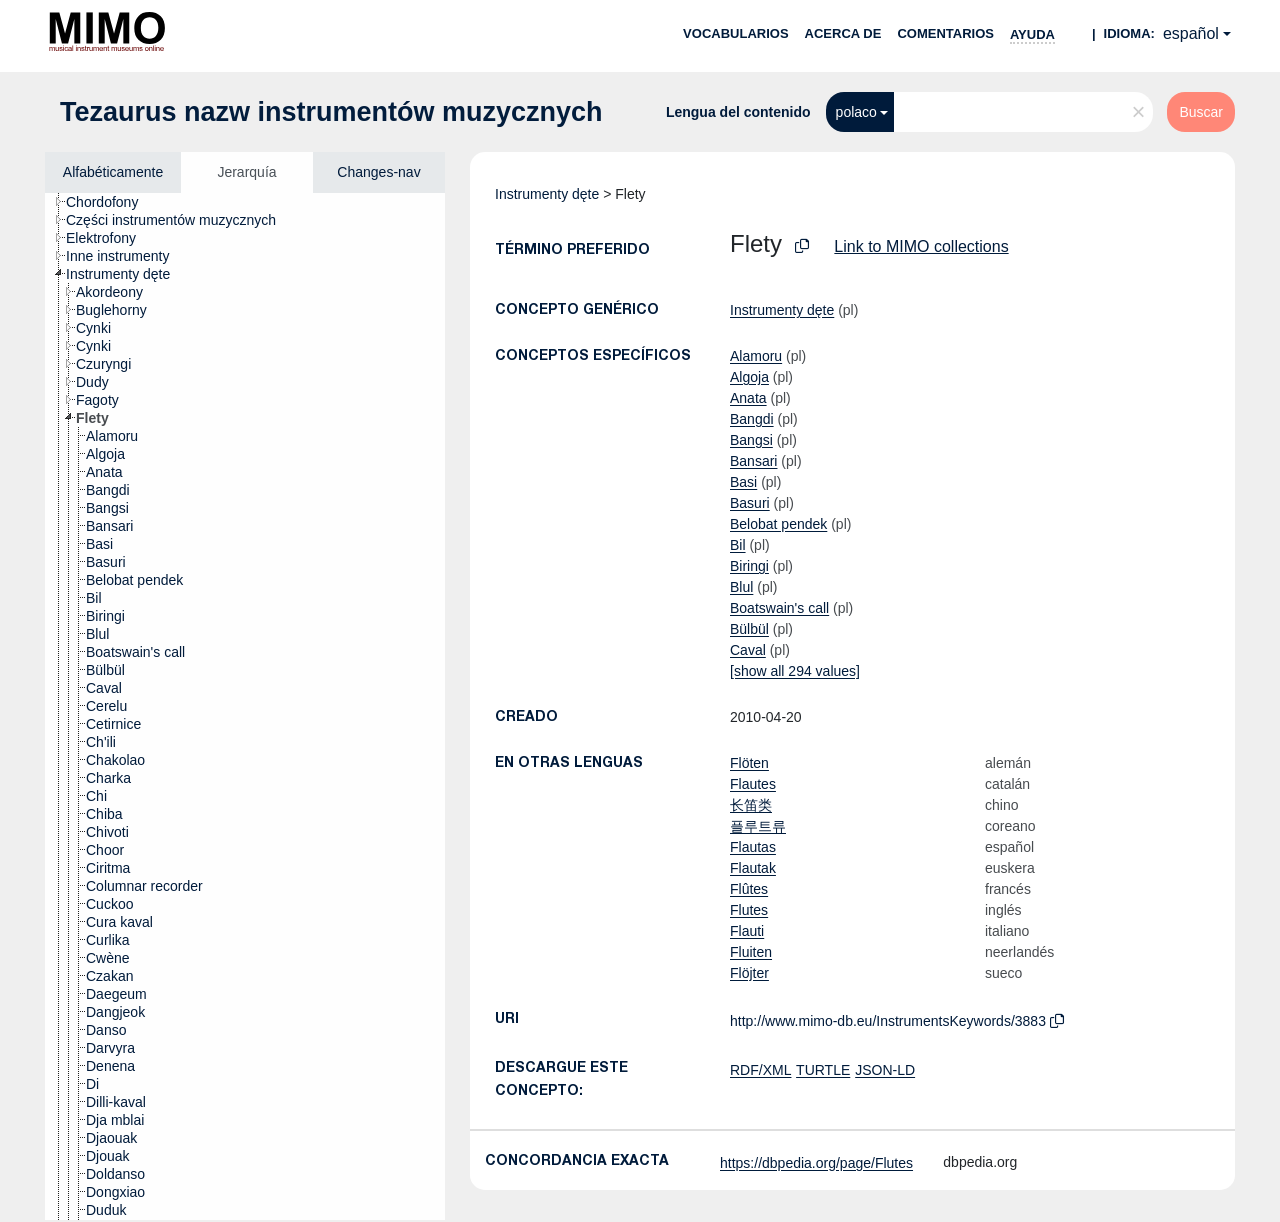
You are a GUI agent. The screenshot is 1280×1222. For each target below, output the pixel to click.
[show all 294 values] (795, 671)
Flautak (753, 868)
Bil (738, 545)
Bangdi (752, 419)
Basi (743, 482)
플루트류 (758, 826)
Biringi (749, 566)
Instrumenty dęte (547, 194)
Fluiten (751, 952)
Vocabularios (735, 33)
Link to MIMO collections (921, 246)
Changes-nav (378, 172)
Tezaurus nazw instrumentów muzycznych (331, 112)
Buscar (1201, 112)
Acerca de (843, 33)
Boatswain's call (779, 608)
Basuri (750, 503)
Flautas (753, 847)
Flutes (749, 910)
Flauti (747, 931)
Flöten (749, 763)
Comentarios (945, 33)
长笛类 (751, 805)
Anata (748, 398)
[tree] (245, 706)
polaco (856, 112)
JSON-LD (885, 1070)
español (1191, 33)
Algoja (749, 377)
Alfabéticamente (113, 172)
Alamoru (756, 356)
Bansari (753, 461)
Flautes (753, 784)
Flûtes (749, 889)
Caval (748, 650)
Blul (741, 587)
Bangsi (751, 440)
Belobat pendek (778, 524)
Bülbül (749, 629)
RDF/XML (760, 1070)
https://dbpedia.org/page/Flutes (816, 1163)
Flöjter (749, 973)
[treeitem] (110, 202)
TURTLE (823, 1070)
